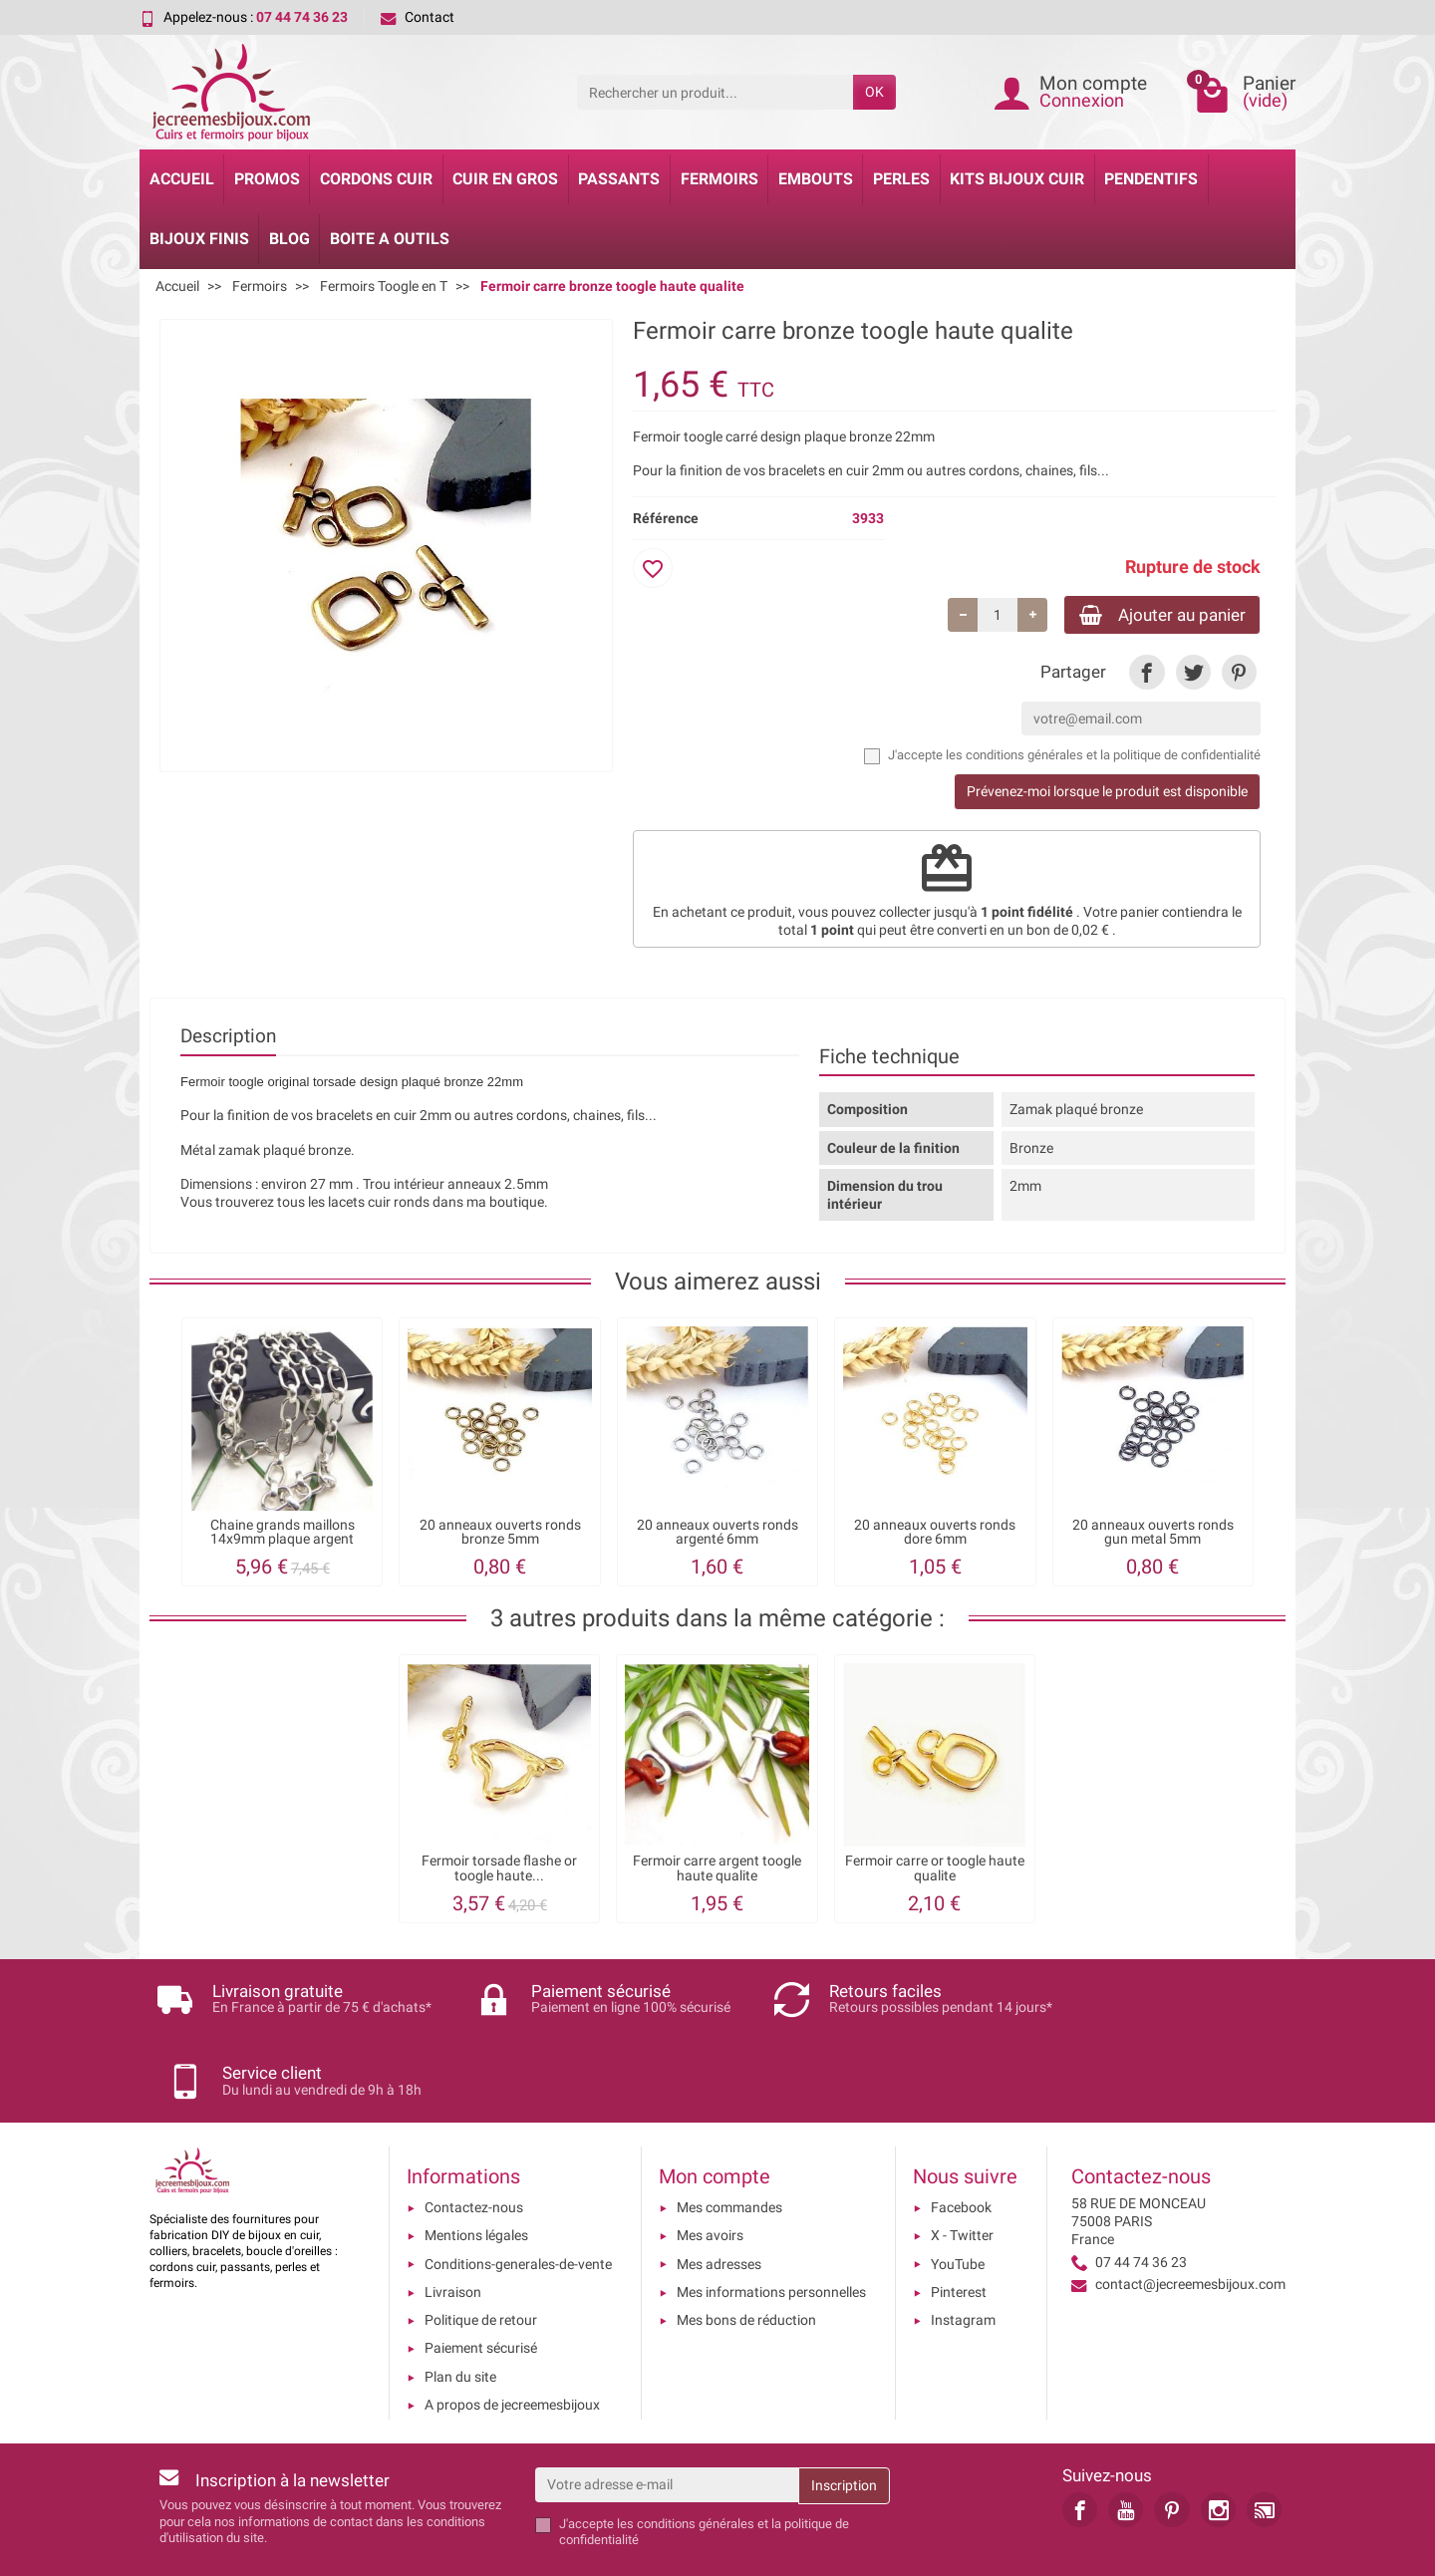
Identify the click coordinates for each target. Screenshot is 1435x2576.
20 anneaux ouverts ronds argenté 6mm (717, 1534)
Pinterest (959, 2226)
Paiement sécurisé (481, 2282)
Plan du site (460, 2311)
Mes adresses (719, 2198)
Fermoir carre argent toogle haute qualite (717, 1871)
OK (874, 92)
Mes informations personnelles (771, 2226)
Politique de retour (481, 2254)
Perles (901, 178)
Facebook (961, 2141)
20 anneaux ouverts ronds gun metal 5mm (1153, 1534)
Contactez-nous (474, 2141)
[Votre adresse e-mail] (667, 2418)
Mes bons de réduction (746, 2254)
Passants (619, 178)
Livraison (453, 2226)
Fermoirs (719, 178)
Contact (417, 17)
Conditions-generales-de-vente (518, 2198)
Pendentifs (1151, 178)
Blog (289, 238)
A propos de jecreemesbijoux (512, 2339)
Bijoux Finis (199, 238)
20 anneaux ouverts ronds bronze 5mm (500, 1534)
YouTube (958, 2198)
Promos (267, 178)
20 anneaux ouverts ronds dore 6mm (934, 1534)
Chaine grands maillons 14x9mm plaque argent (282, 1534)
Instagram (963, 2254)
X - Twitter (962, 2169)
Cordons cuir (376, 178)
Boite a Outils (389, 238)
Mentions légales (476, 2169)
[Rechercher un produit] (715, 92)
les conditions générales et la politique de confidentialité (1103, 757)
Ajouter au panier (1153, 615)
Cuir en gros (505, 178)
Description (228, 1038)
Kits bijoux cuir (1017, 178)
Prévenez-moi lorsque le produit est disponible (1107, 794)
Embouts (815, 178)
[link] (1146, 674)
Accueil (181, 178)
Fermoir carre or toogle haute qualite (934, 1871)
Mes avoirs (710, 2169)
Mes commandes (729, 2141)
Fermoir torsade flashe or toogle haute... (499, 1871)
